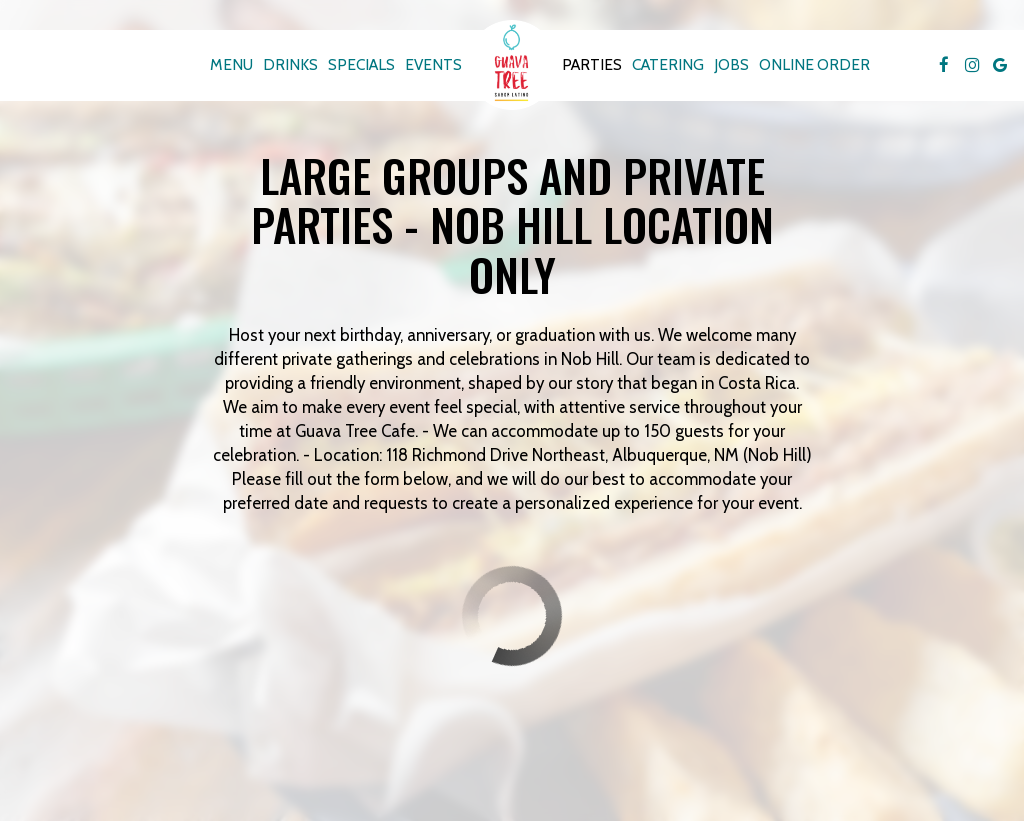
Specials (361, 64)
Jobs (731, 64)
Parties (592, 64)
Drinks (290, 64)
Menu (231, 64)
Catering (668, 64)
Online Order (814, 64)
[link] (512, 65)
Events (433, 64)
